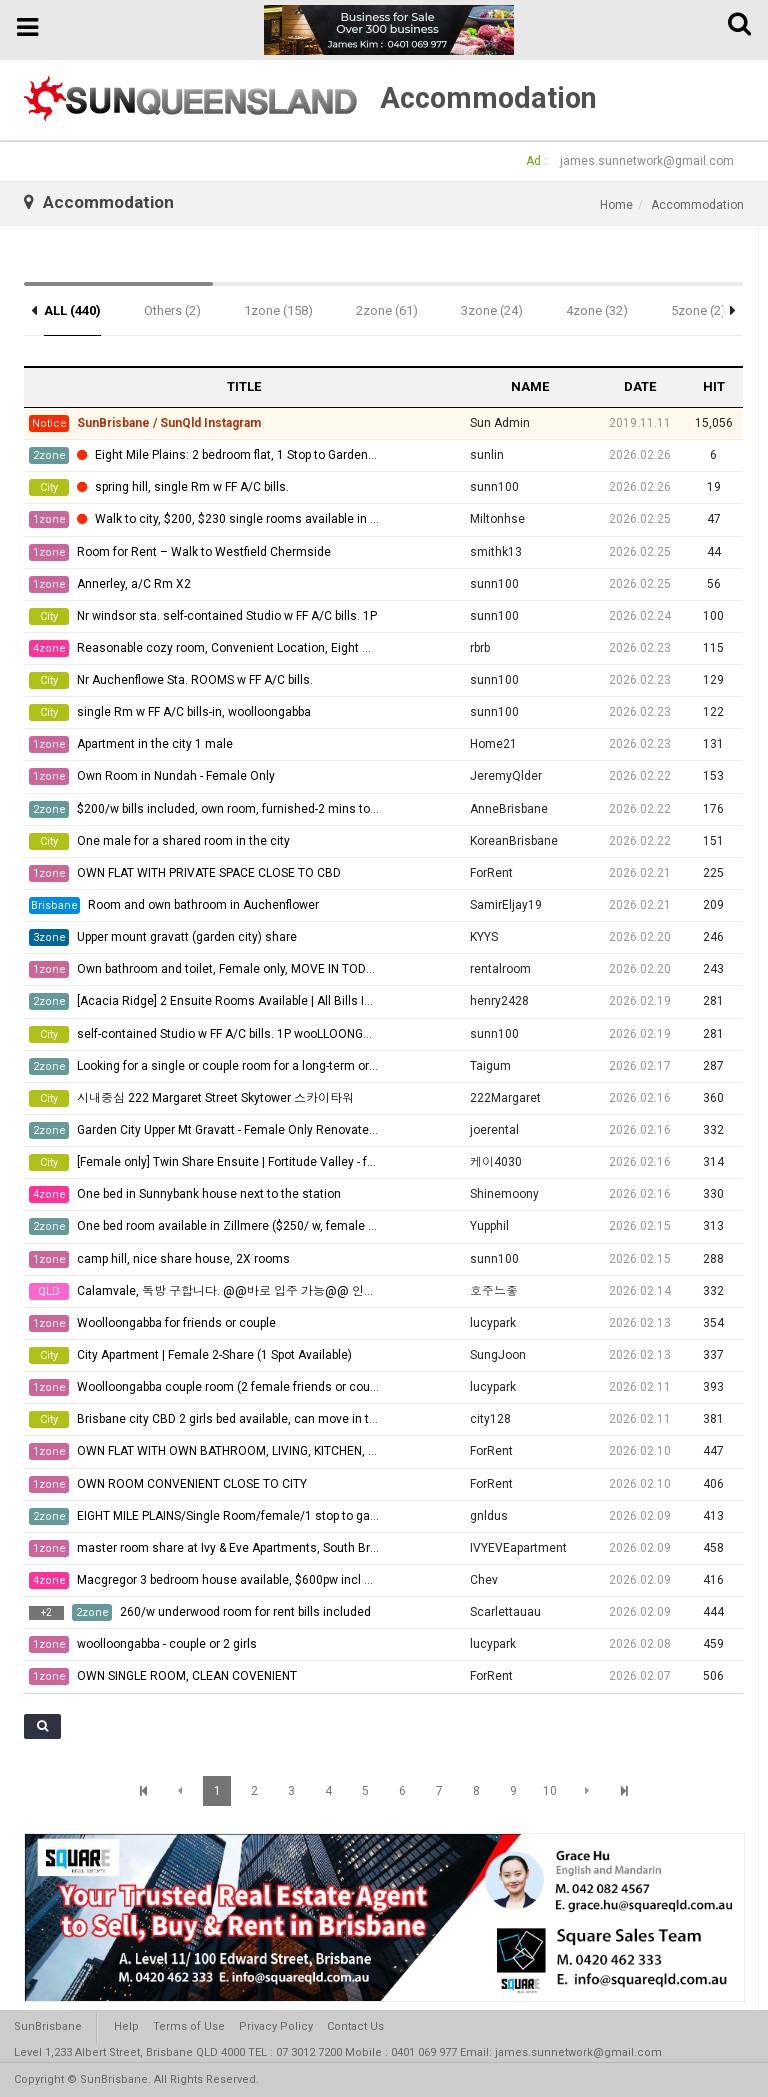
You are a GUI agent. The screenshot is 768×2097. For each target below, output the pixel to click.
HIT (714, 386)
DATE (640, 386)
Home (616, 205)
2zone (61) (387, 310)
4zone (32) (597, 310)
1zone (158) (278, 310)
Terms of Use (189, 2026)
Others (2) (172, 310)
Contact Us (355, 2026)
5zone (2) (698, 310)
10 (550, 1791)
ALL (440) (72, 310)
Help (126, 2026)
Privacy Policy (276, 2026)
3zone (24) (492, 310)
